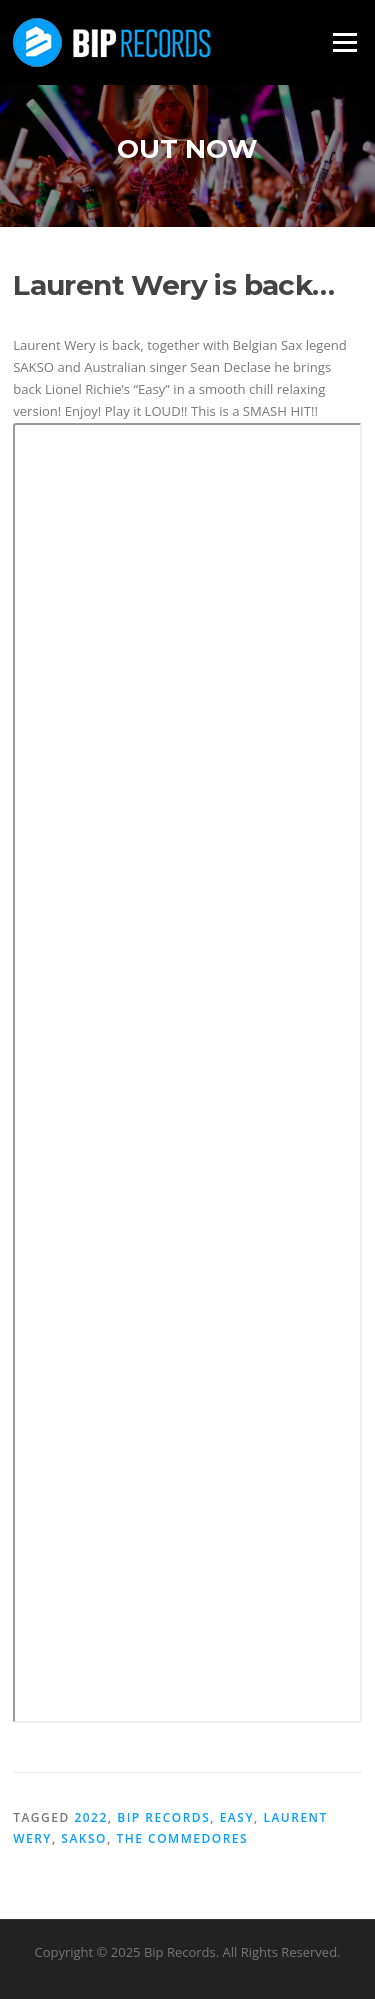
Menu (344, 42)
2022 (90, 1817)
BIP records (163, 1817)
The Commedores (182, 1838)
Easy (237, 1817)
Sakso (84, 1838)
